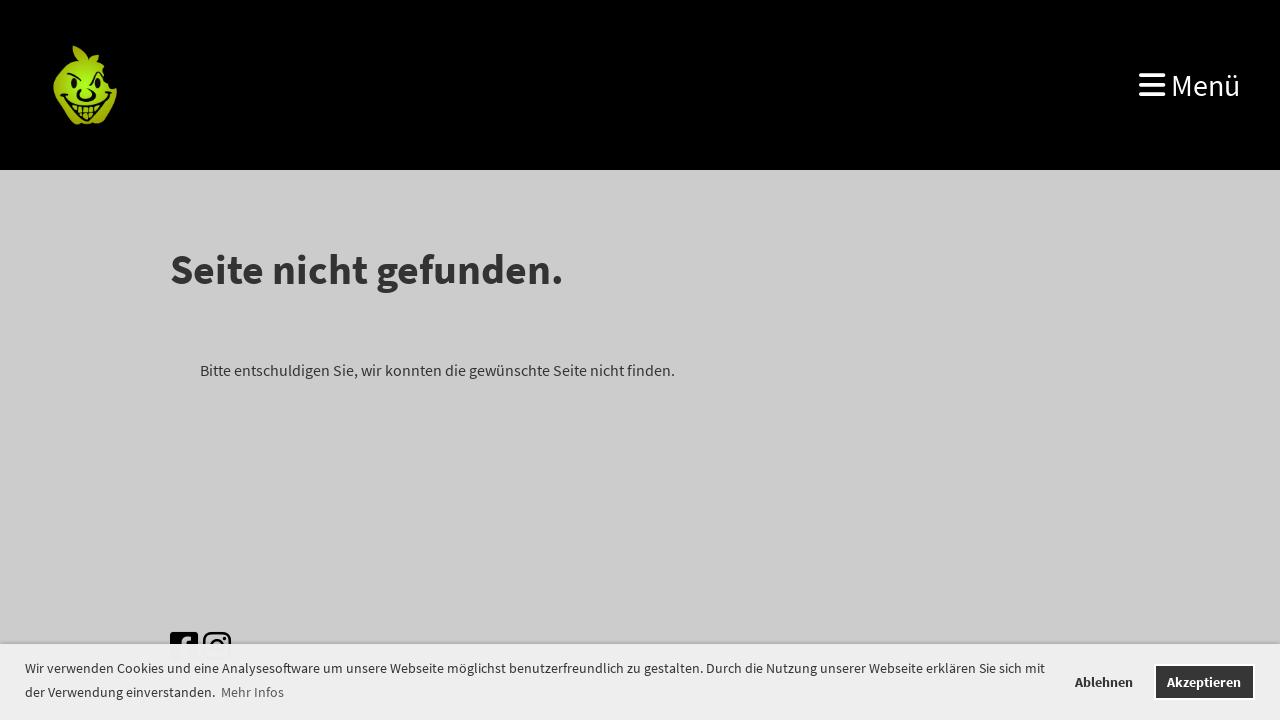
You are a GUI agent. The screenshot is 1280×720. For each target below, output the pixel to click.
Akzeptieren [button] (1204, 682)
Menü (1189, 85)
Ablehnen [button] (1104, 682)
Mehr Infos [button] (252, 692)
